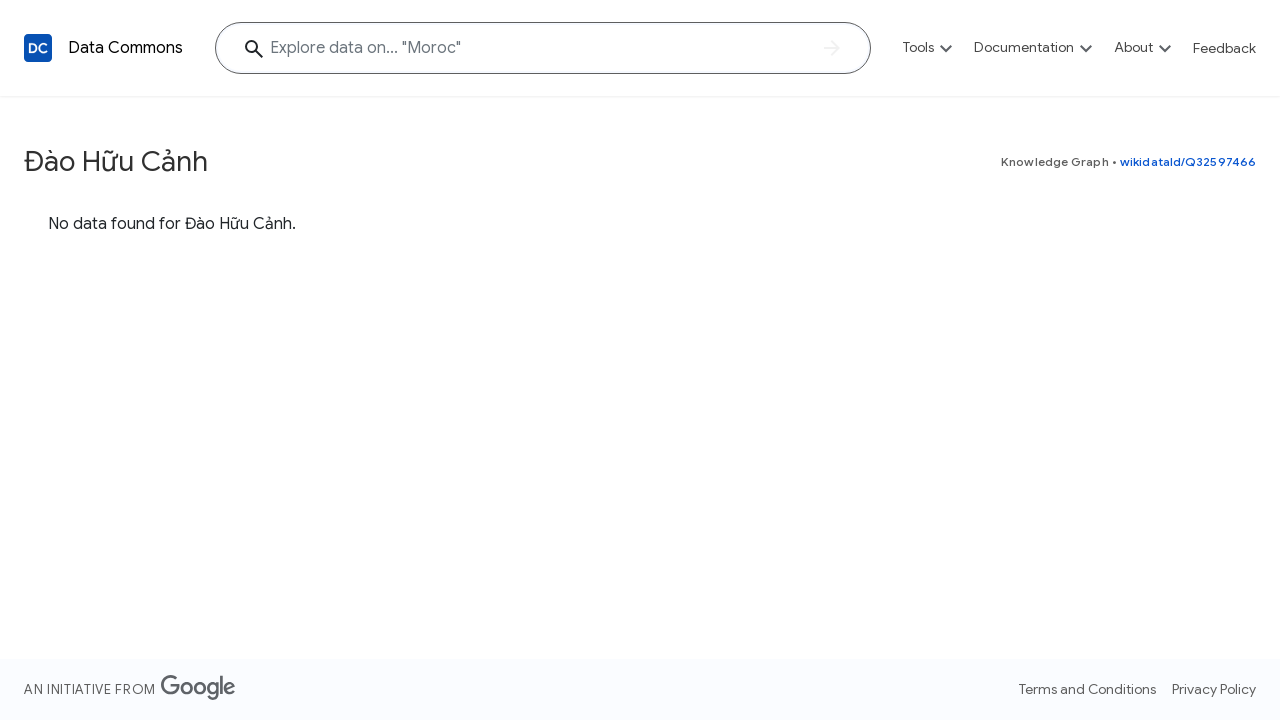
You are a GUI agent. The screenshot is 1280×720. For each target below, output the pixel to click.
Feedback (1224, 48)
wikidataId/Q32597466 (1188, 161)
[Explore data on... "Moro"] (543, 48)
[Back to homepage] (38, 48)
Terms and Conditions (1087, 689)
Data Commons (125, 48)
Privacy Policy (1214, 689)
